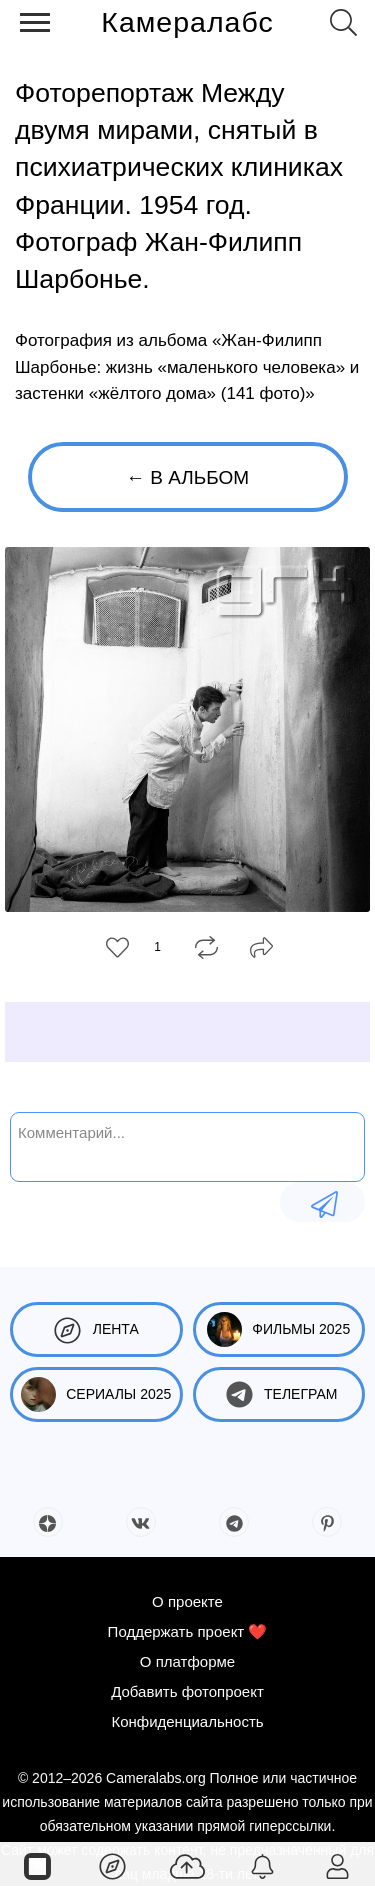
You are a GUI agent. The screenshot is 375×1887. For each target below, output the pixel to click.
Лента (96, 1329)
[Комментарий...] (187, 1145)
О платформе (187, 1661)
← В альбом (187, 477)
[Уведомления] (262, 1865)
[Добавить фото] (187, 1865)
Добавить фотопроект (187, 1691)
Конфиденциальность (187, 1721)
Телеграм (278, 1394)
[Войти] (337, 1865)
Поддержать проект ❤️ (188, 1631)
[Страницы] (37, 1865)
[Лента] (112, 1865)
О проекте (187, 1601)
